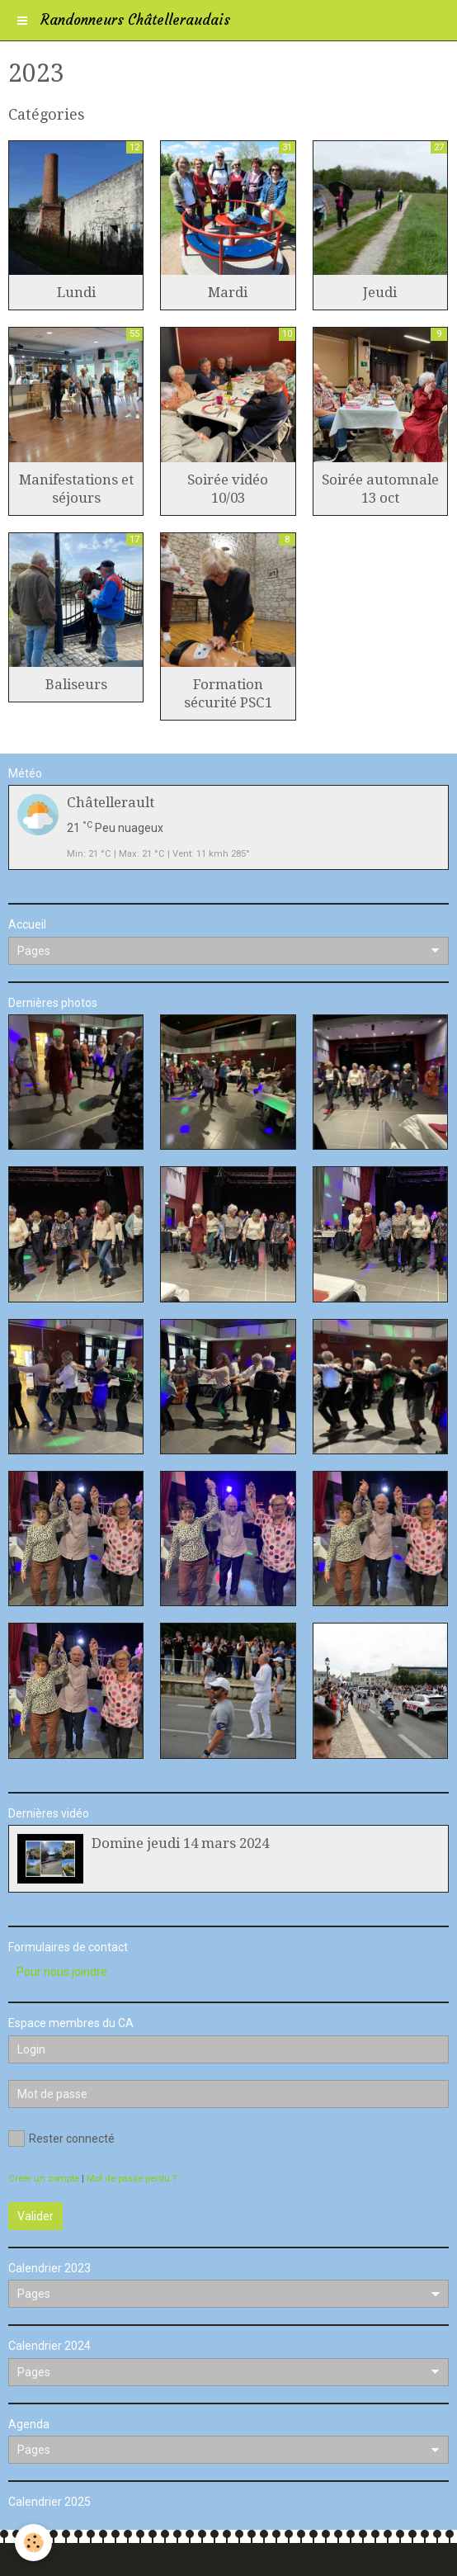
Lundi (76, 292)
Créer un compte (43, 2178)
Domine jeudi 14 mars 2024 (180, 1843)
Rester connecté (61, 2138)
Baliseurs (76, 684)
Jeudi (380, 292)
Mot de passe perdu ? (132, 2178)
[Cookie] (33, 2542)
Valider (35, 2216)
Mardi (227, 292)
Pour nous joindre (61, 1971)
